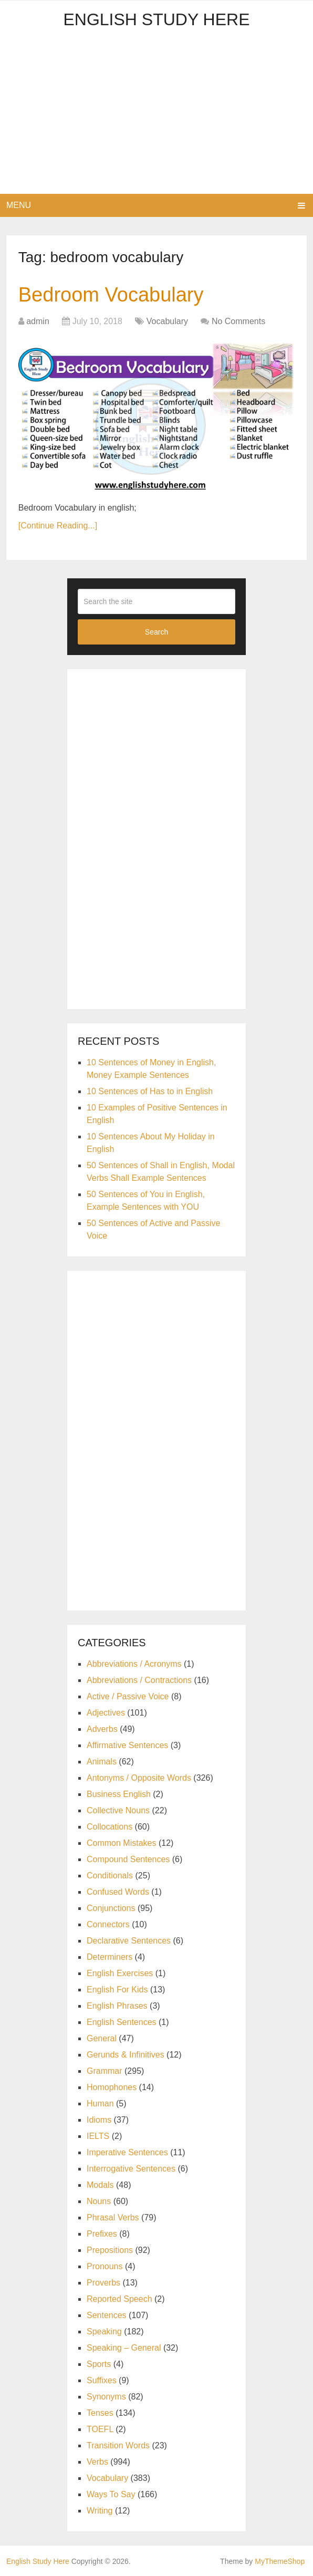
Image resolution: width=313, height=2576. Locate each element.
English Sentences (121, 2022)
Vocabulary (167, 321)
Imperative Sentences (127, 2152)
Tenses (100, 2412)
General (102, 2038)
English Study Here (156, 19)
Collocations (109, 1826)
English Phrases (117, 2005)
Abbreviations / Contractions (139, 1680)
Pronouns (105, 2266)
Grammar (104, 2070)
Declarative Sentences (129, 1940)
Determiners (109, 1956)
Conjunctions (111, 1908)
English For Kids (117, 1989)
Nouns (99, 2201)
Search (156, 632)
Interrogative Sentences (131, 2168)
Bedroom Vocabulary (111, 295)
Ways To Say (111, 2494)
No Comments (238, 321)
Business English (119, 1794)
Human (100, 2103)
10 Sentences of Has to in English (150, 1091)
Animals (102, 1761)
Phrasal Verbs (113, 2217)
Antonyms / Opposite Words (139, 1777)
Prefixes (102, 2233)
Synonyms (106, 2396)
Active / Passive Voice (128, 1696)
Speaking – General (124, 2347)
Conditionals (110, 1875)
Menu (18, 205)
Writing (100, 2510)
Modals (100, 2184)
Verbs (97, 2461)
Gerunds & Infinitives (125, 2054)
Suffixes (102, 2380)
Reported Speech (119, 2298)
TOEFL (100, 2429)
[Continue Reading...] (57, 525)
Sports (99, 2364)
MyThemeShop (280, 2561)
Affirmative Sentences (127, 1745)
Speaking (104, 2331)
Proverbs (103, 2282)
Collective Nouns (118, 1810)
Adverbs (102, 1729)
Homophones (112, 2087)
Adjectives (106, 1712)
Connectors (108, 1924)
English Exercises (120, 1973)
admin (37, 321)
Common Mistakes (121, 1842)
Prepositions (110, 2250)
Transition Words (118, 2445)
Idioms (99, 2119)
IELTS (98, 2136)
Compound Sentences (128, 1859)
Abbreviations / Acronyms (134, 1663)
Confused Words (118, 1891)
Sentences (107, 2315)
